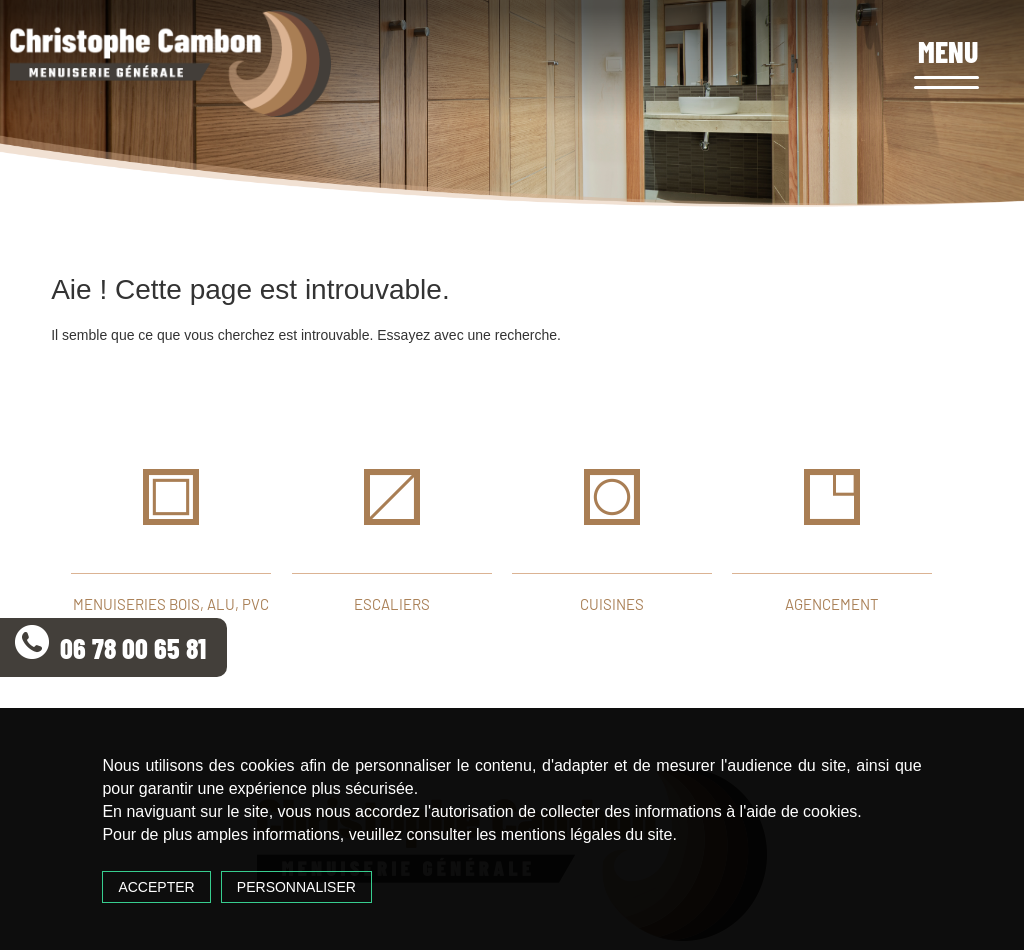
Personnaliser (296, 887)
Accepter (156, 887)
